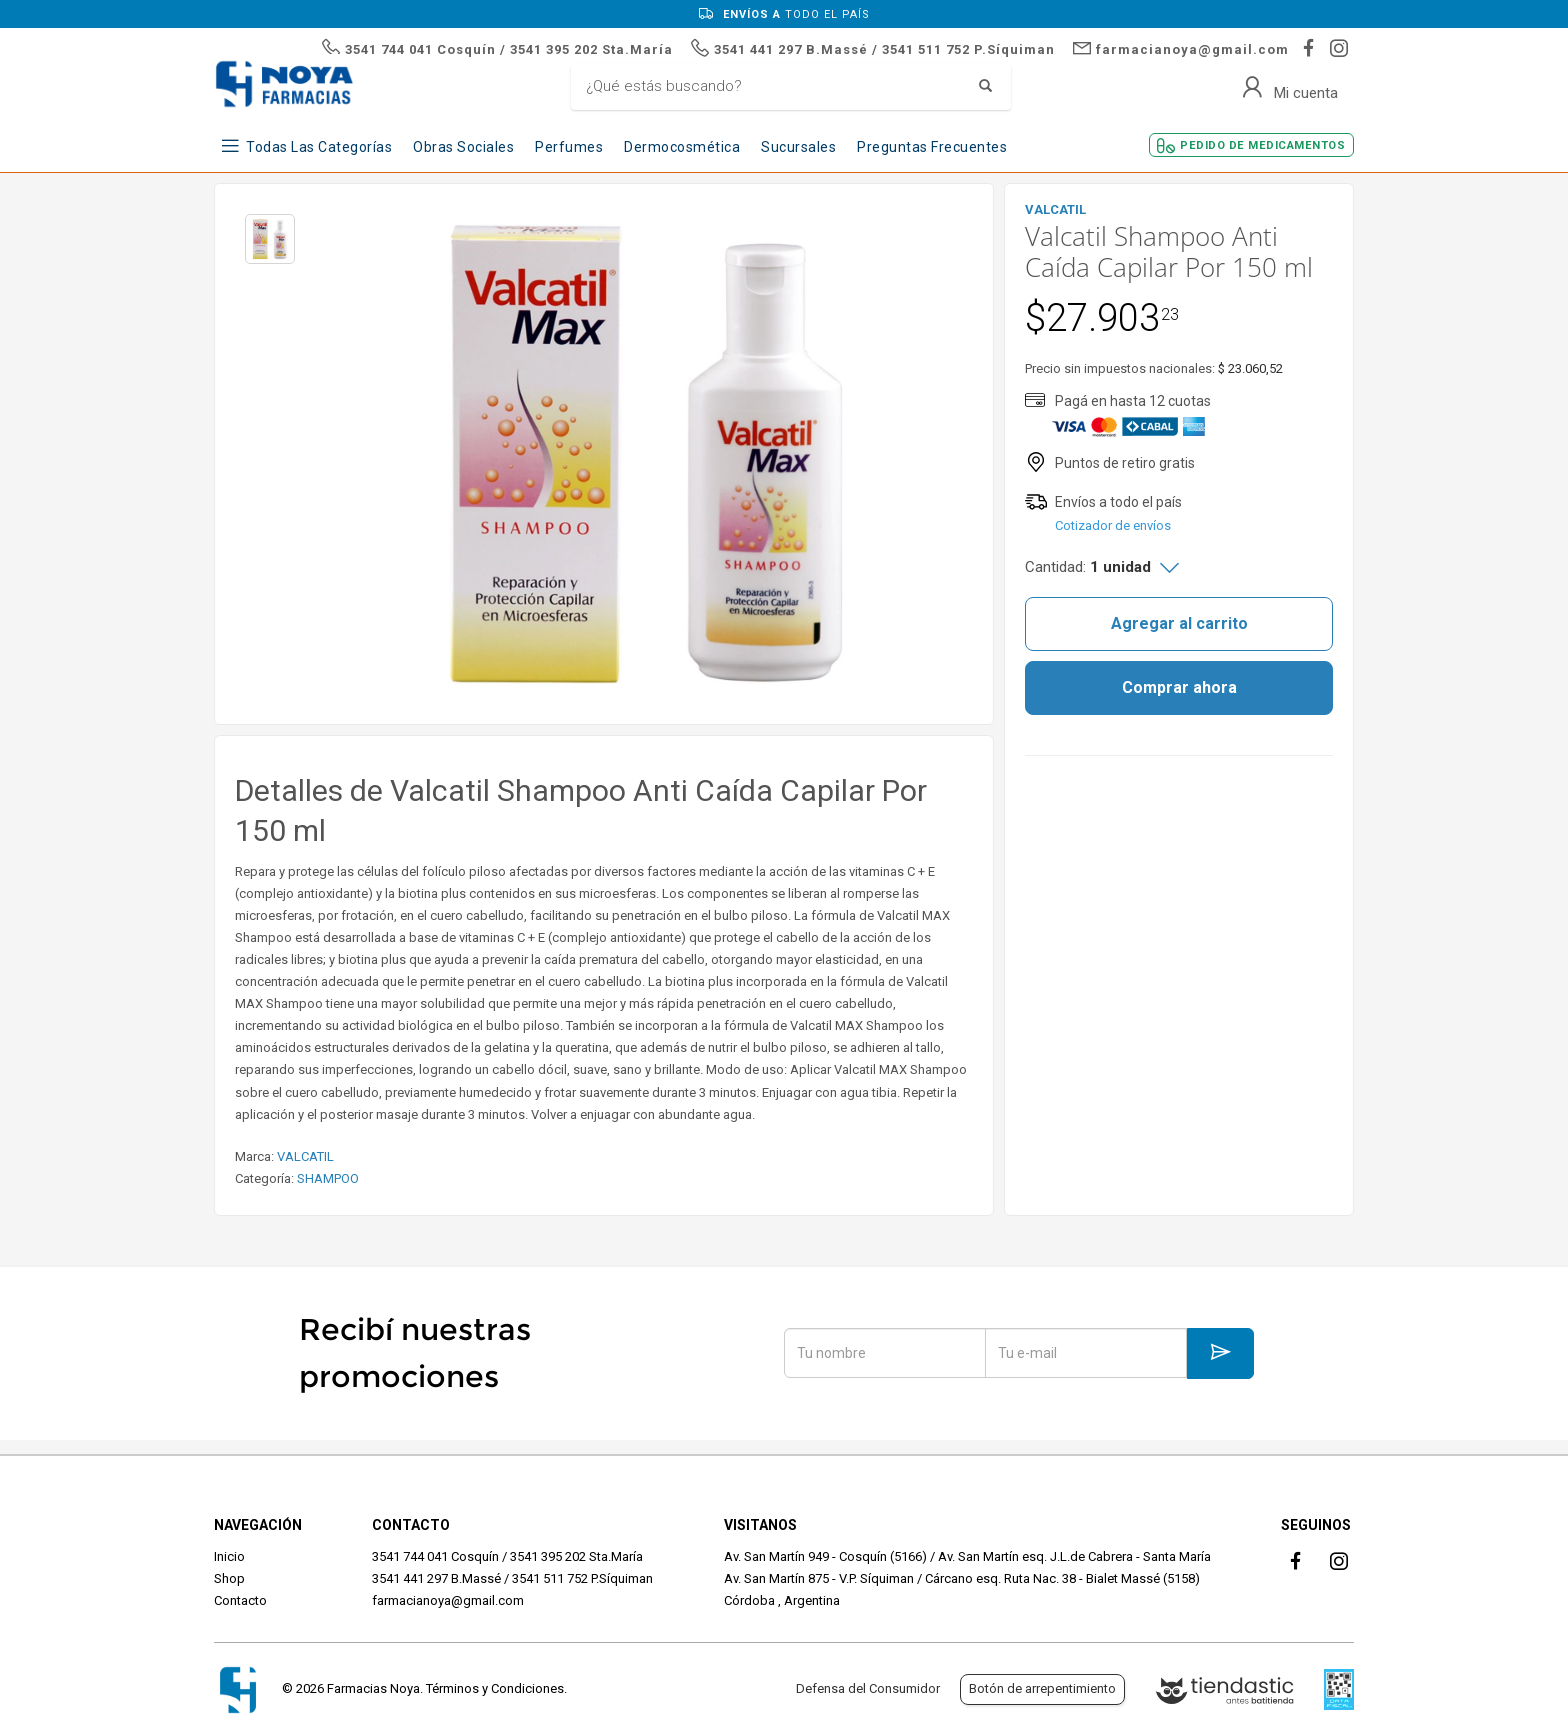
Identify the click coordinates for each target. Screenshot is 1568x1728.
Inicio (229, 1556)
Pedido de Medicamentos (1262, 145)
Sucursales (798, 147)
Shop (229, 1578)
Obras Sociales (463, 147)
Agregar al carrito (1179, 623)
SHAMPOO (328, 1178)
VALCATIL (305, 1156)
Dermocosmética (682, 147)
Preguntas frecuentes (932, 147)
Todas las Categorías (319, 147)
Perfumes (569, 147)
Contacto (240, 1600)
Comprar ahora (1179, 687)
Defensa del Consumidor (868, 1688)
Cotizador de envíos (1113, 525)
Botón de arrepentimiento (1042, 1688)
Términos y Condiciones (495, 1688)
